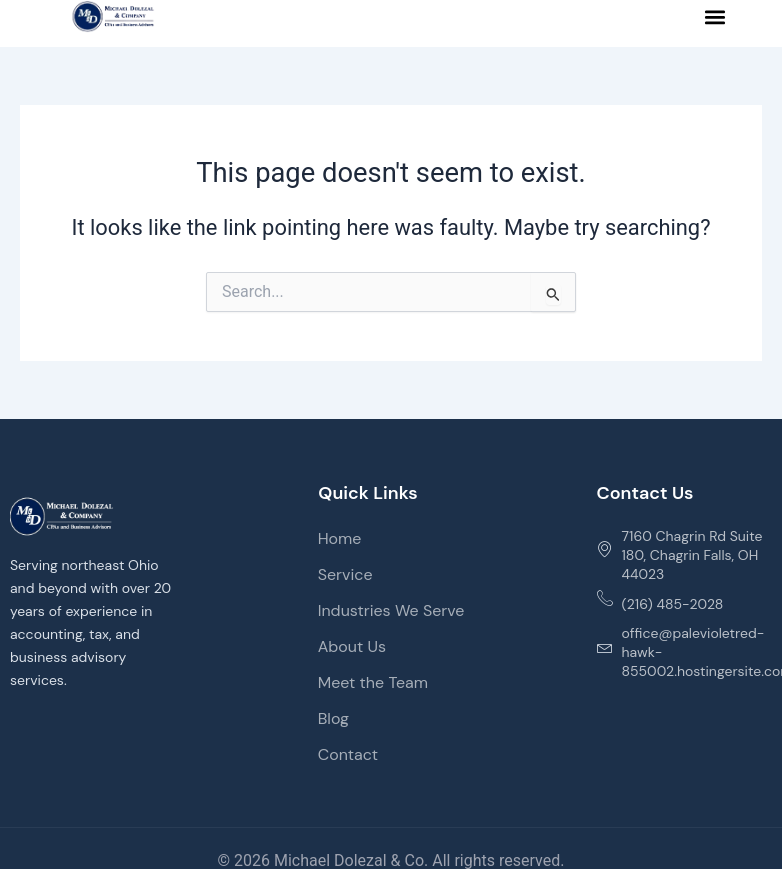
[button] (715, 16)
